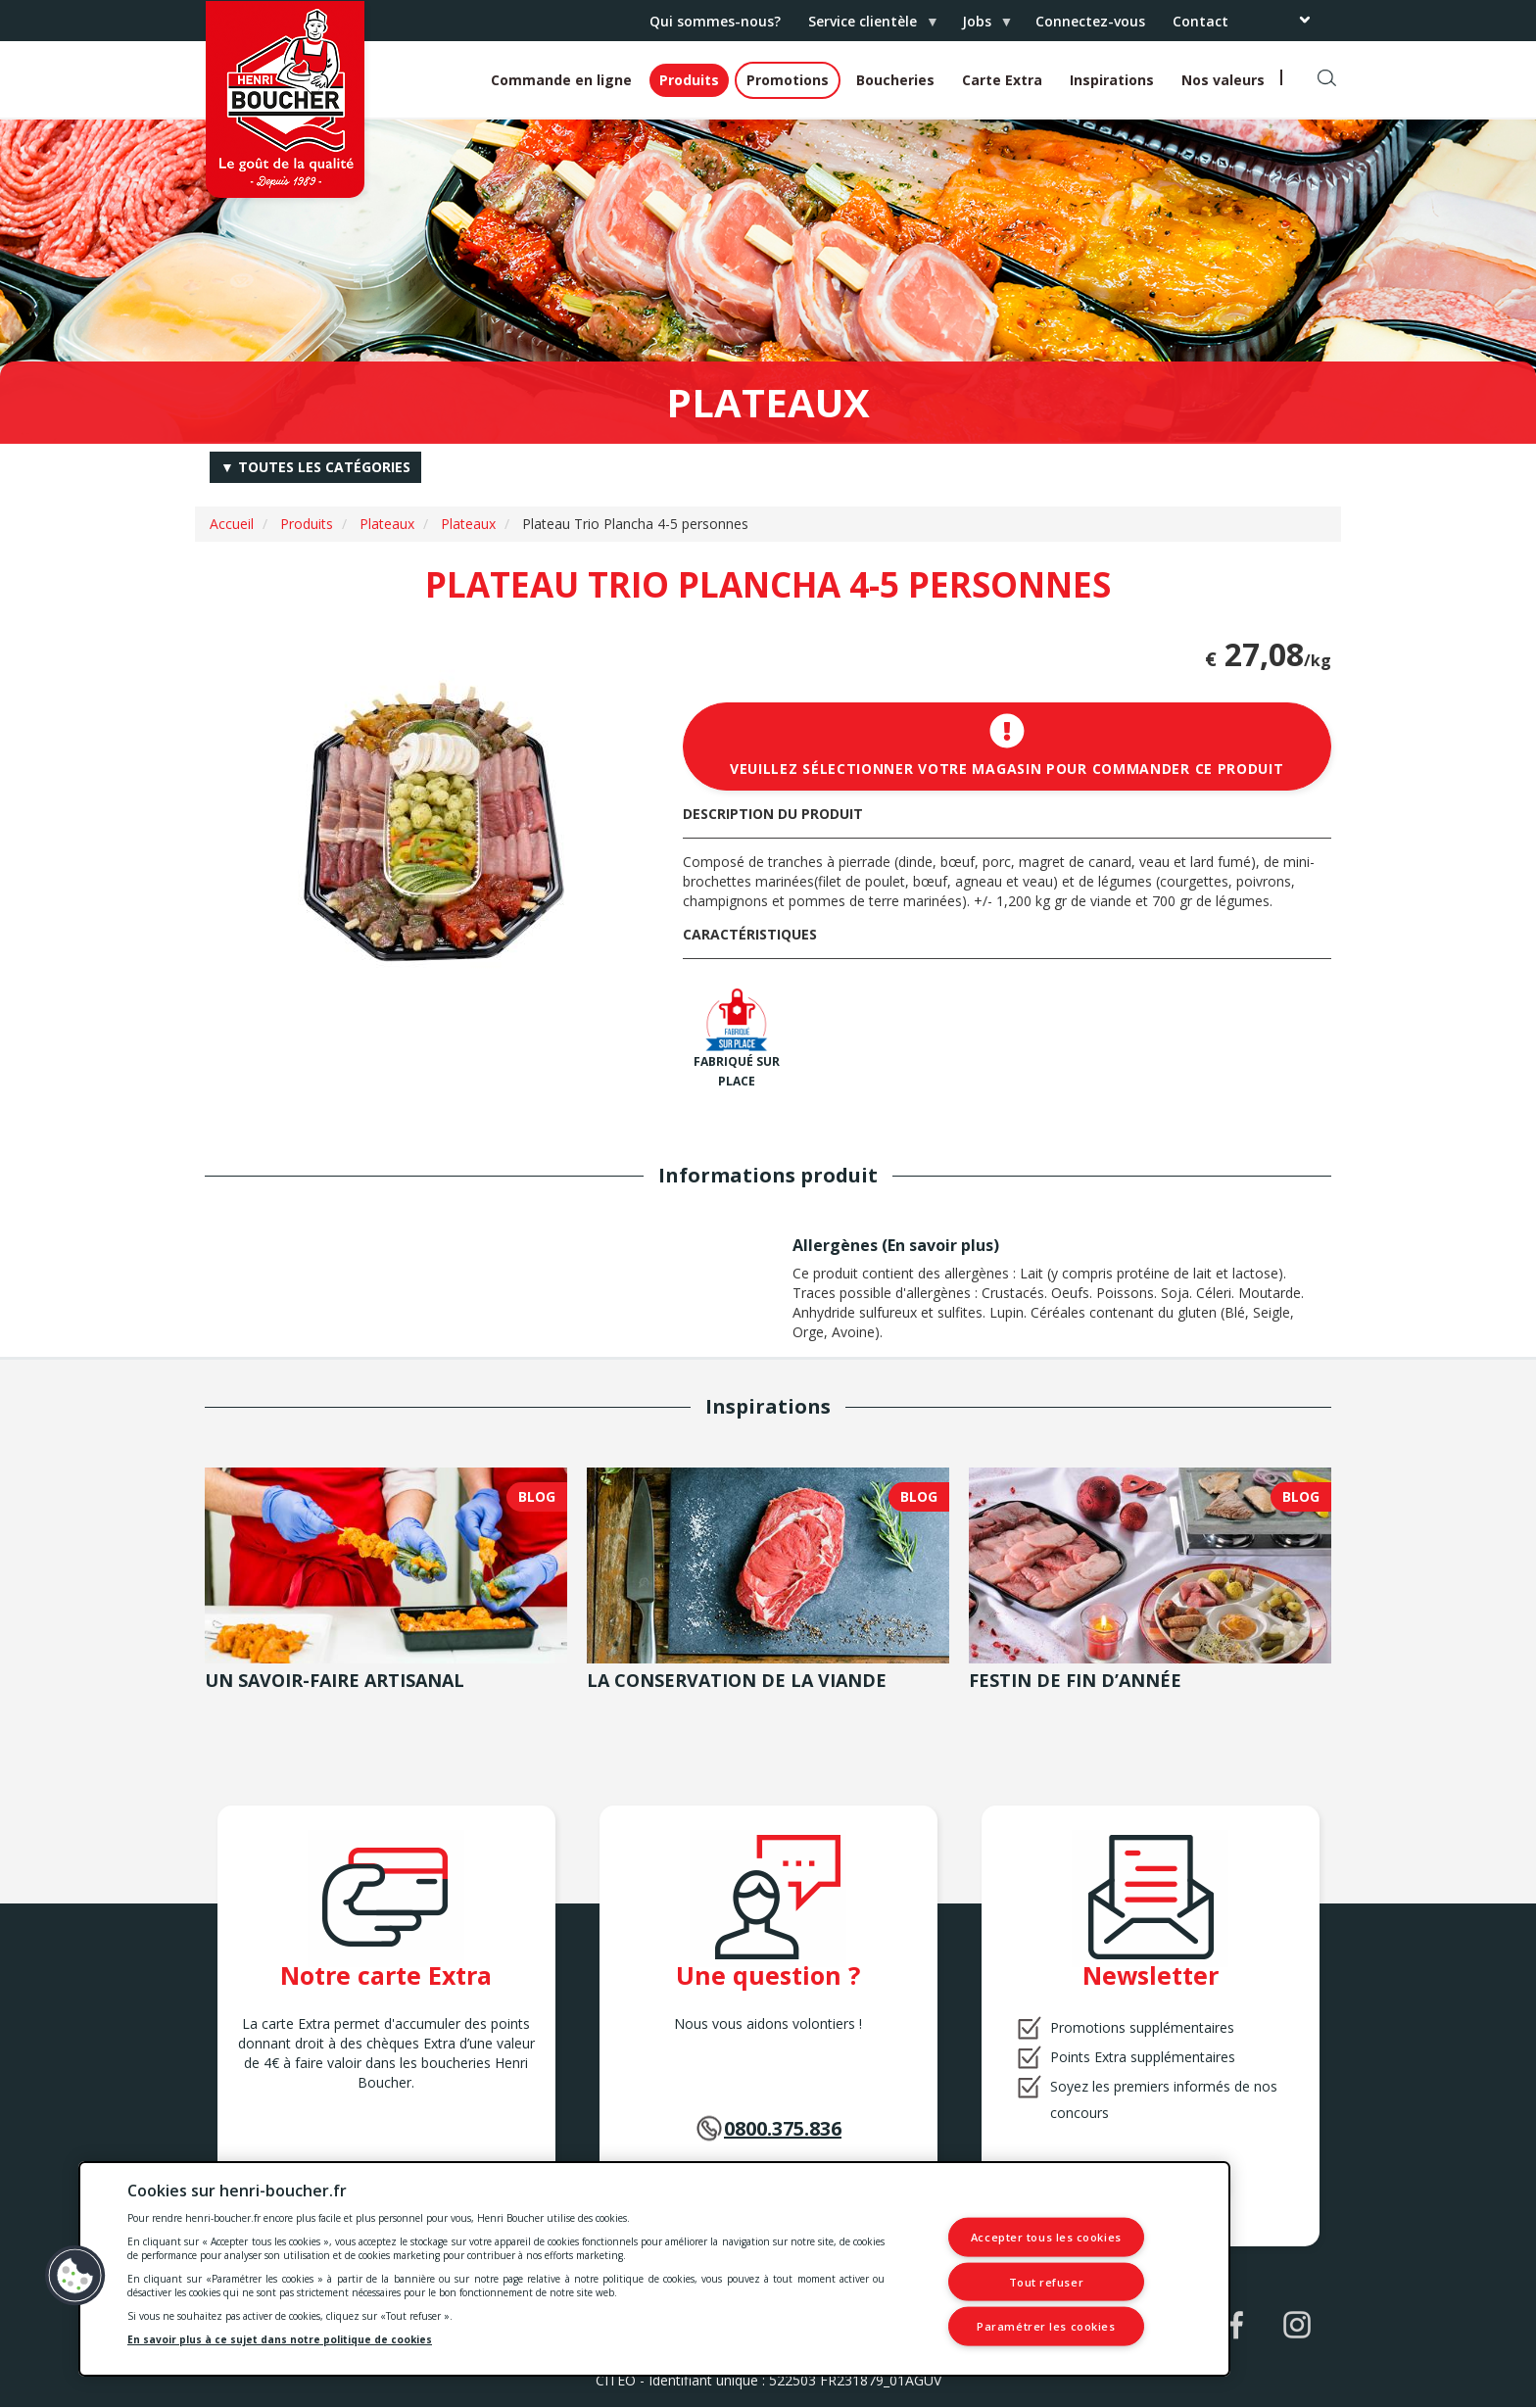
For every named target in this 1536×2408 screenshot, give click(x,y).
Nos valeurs (1223, 80)
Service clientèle (865, 26)
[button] (75, 2275)
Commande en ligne (561, 80)
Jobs (980, 26)
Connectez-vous (1090, 21)
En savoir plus (940, 1245)
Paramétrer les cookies (1046, 2326)
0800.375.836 (782, 2128)
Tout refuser (1046, 2281)
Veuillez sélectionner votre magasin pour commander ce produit (1007, 745)
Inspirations (1112, 80)
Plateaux (387, 523)
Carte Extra (1002, 80)
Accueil (232, 523)
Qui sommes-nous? (715, 21)
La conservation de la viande (737, 1680)
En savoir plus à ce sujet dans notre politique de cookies (279, 2339)
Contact (1200, 21)
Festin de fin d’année (1075, 1680)
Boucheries (895, 80)
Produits (689, 80)
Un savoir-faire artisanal (334, 1680)
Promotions (787, 80)
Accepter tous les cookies (1046, 2237)
